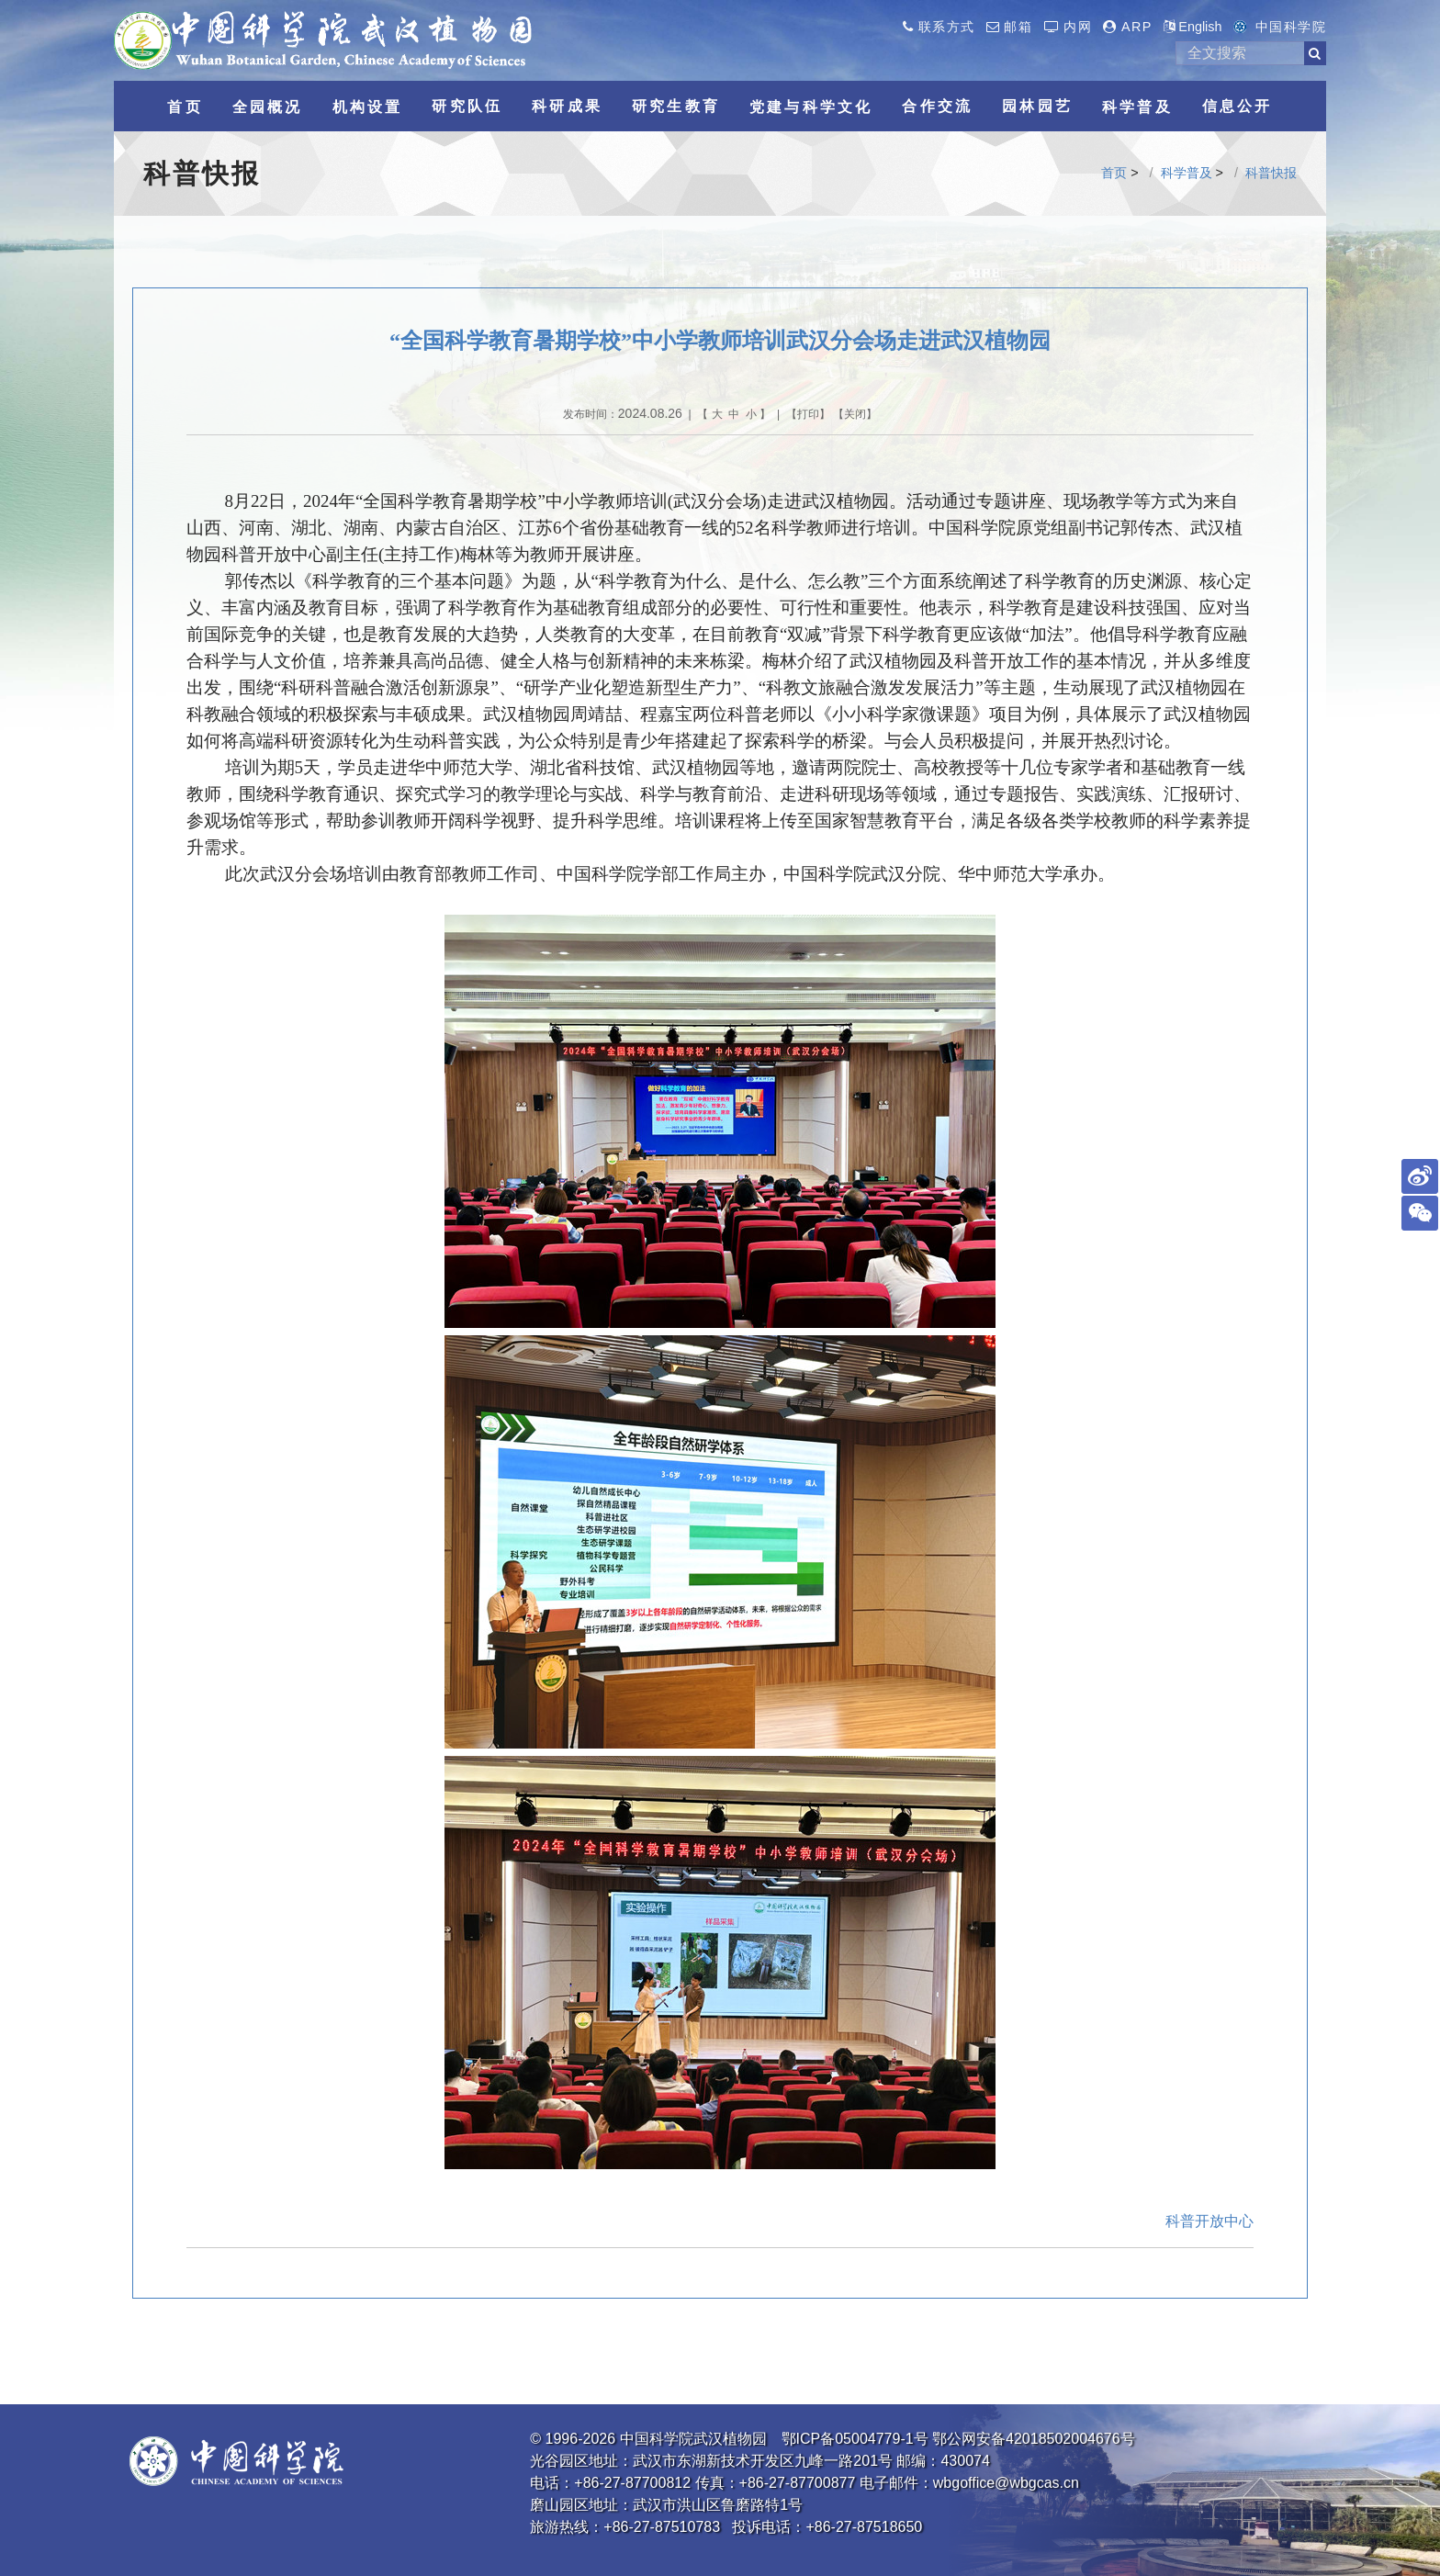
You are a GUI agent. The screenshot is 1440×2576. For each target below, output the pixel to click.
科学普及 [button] (1137, 107)
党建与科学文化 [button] (810, 107)
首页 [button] (184, 107)
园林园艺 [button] (1037, 106)
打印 (808, 414)
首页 (1114, 172)
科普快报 (1271, 172)
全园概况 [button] (267, 107)
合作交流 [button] (937, 106)
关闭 (855, 414)
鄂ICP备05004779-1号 (855, 2439)
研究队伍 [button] (467, 106)
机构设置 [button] (367, 107)
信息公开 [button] (1237, 106)
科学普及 (1186, 172)
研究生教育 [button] (676, 106)
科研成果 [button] (567, 106)
